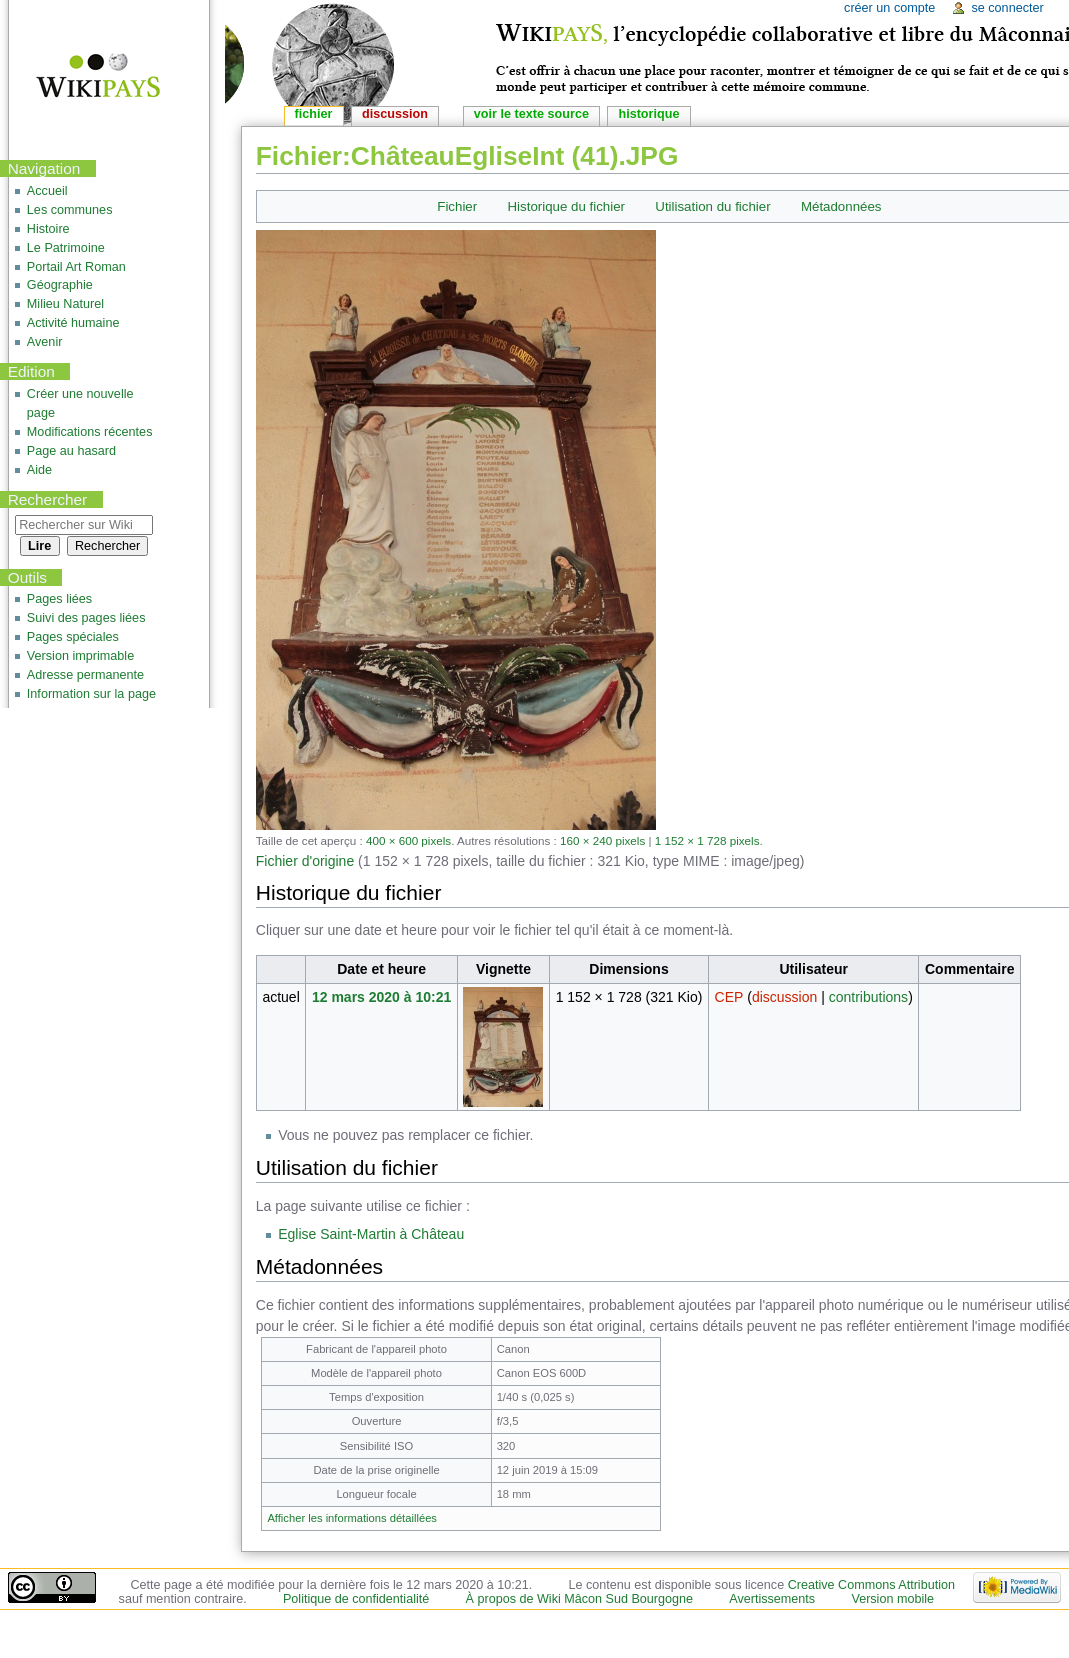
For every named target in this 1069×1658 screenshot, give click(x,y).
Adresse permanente (85, 675)
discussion (784, 997)
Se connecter (1007, 8)
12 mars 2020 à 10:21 (381, 997)
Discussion (395, 114)
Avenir (45, 342)
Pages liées (59, 599)
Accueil (47, 191)
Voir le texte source (531, 114)
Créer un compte (889, 8)
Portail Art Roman (76, 267)
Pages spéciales (73, 637)
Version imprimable (80, 656)
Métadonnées (841, 206)
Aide (39, 470)
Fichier (457, 206)
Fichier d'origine (305, 861)
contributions (868, 997)
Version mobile (892, 1599)
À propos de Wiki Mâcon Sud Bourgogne (580, 1599)
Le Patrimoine (66, 248)
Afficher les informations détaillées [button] (352, 1518)
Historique (648, 114)
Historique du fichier (567, 206)
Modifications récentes (90, 432)
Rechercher (48, 499)
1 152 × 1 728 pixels (707, 840)
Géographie (60, 285)
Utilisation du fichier (712, 206)
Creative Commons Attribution (871, 1585)
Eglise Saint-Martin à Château (371, 1234)
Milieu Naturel (65, 304)
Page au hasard (71, 451)
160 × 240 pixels (602, 840)
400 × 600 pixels (408, 840)
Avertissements (772, 1599)
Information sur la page (91, 694)
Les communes (70, 210)
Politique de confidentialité (356, 1599)
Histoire (48, 229)
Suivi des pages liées (86, 618)
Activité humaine (73, 323)
